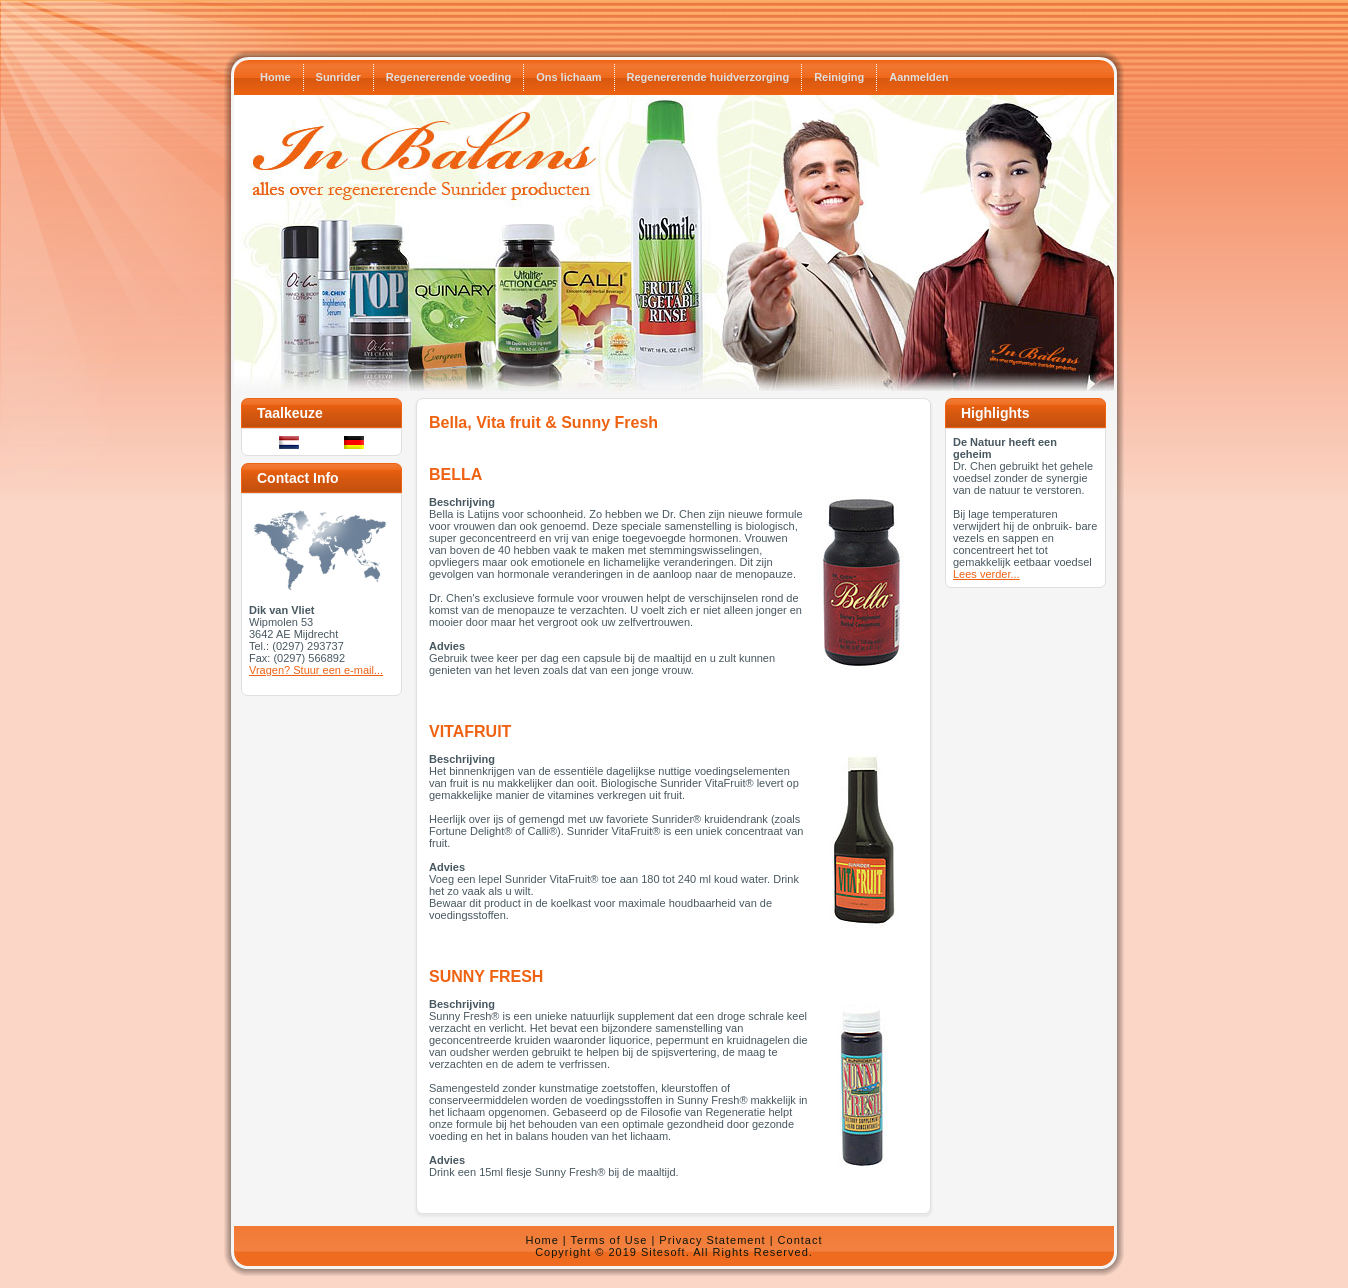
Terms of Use (609, 1240)
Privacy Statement (712, 1240)
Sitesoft (663, 1252)
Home (541, 1240)
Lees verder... (986, 574)
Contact (800, 1240)
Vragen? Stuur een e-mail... (316, 670)
